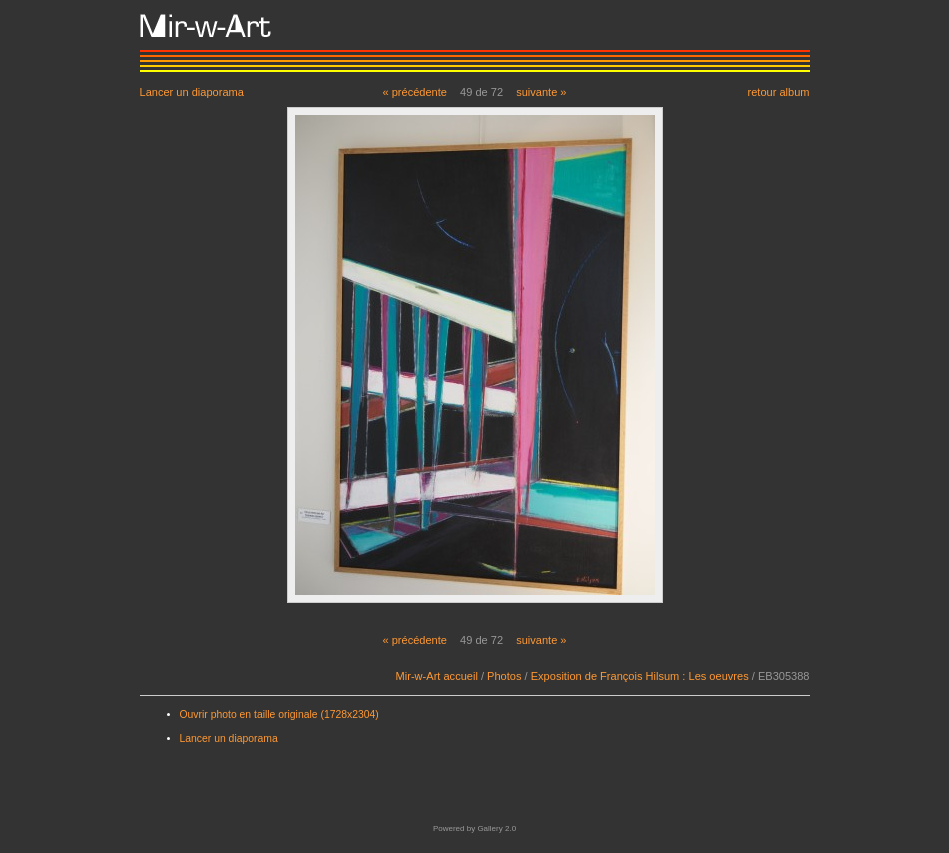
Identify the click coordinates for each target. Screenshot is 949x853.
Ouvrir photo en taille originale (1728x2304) (279, 714)
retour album (778, 91)
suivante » (541, 92)
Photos (504, 676)
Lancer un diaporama (192, 91)
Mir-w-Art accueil (437, 676)
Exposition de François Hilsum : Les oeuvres (640, 676)
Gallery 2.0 (496, 828)
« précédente (414, 92)
